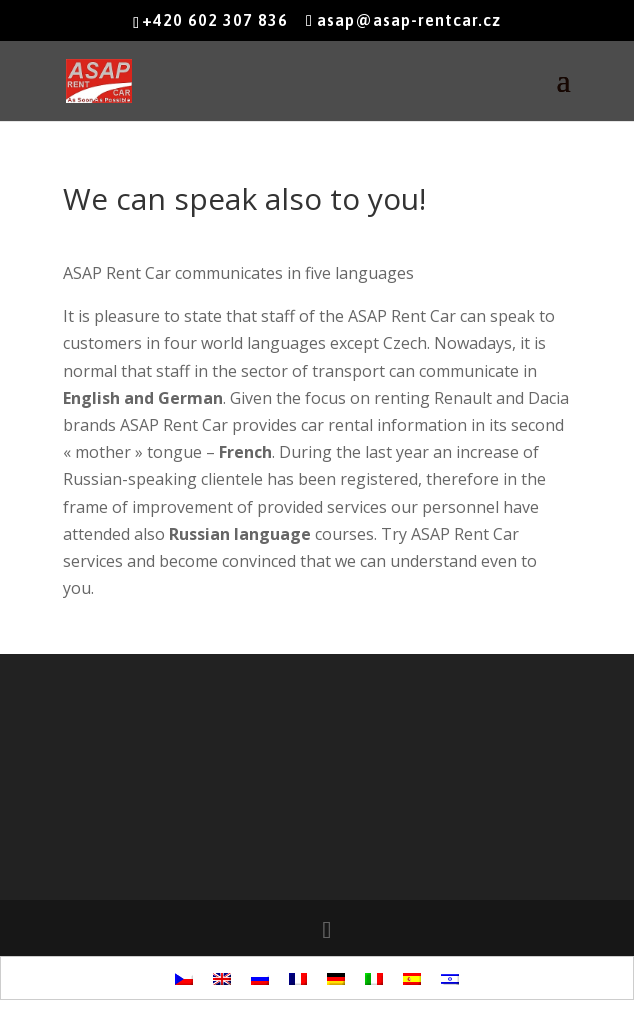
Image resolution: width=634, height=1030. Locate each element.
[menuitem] (184, 977)
